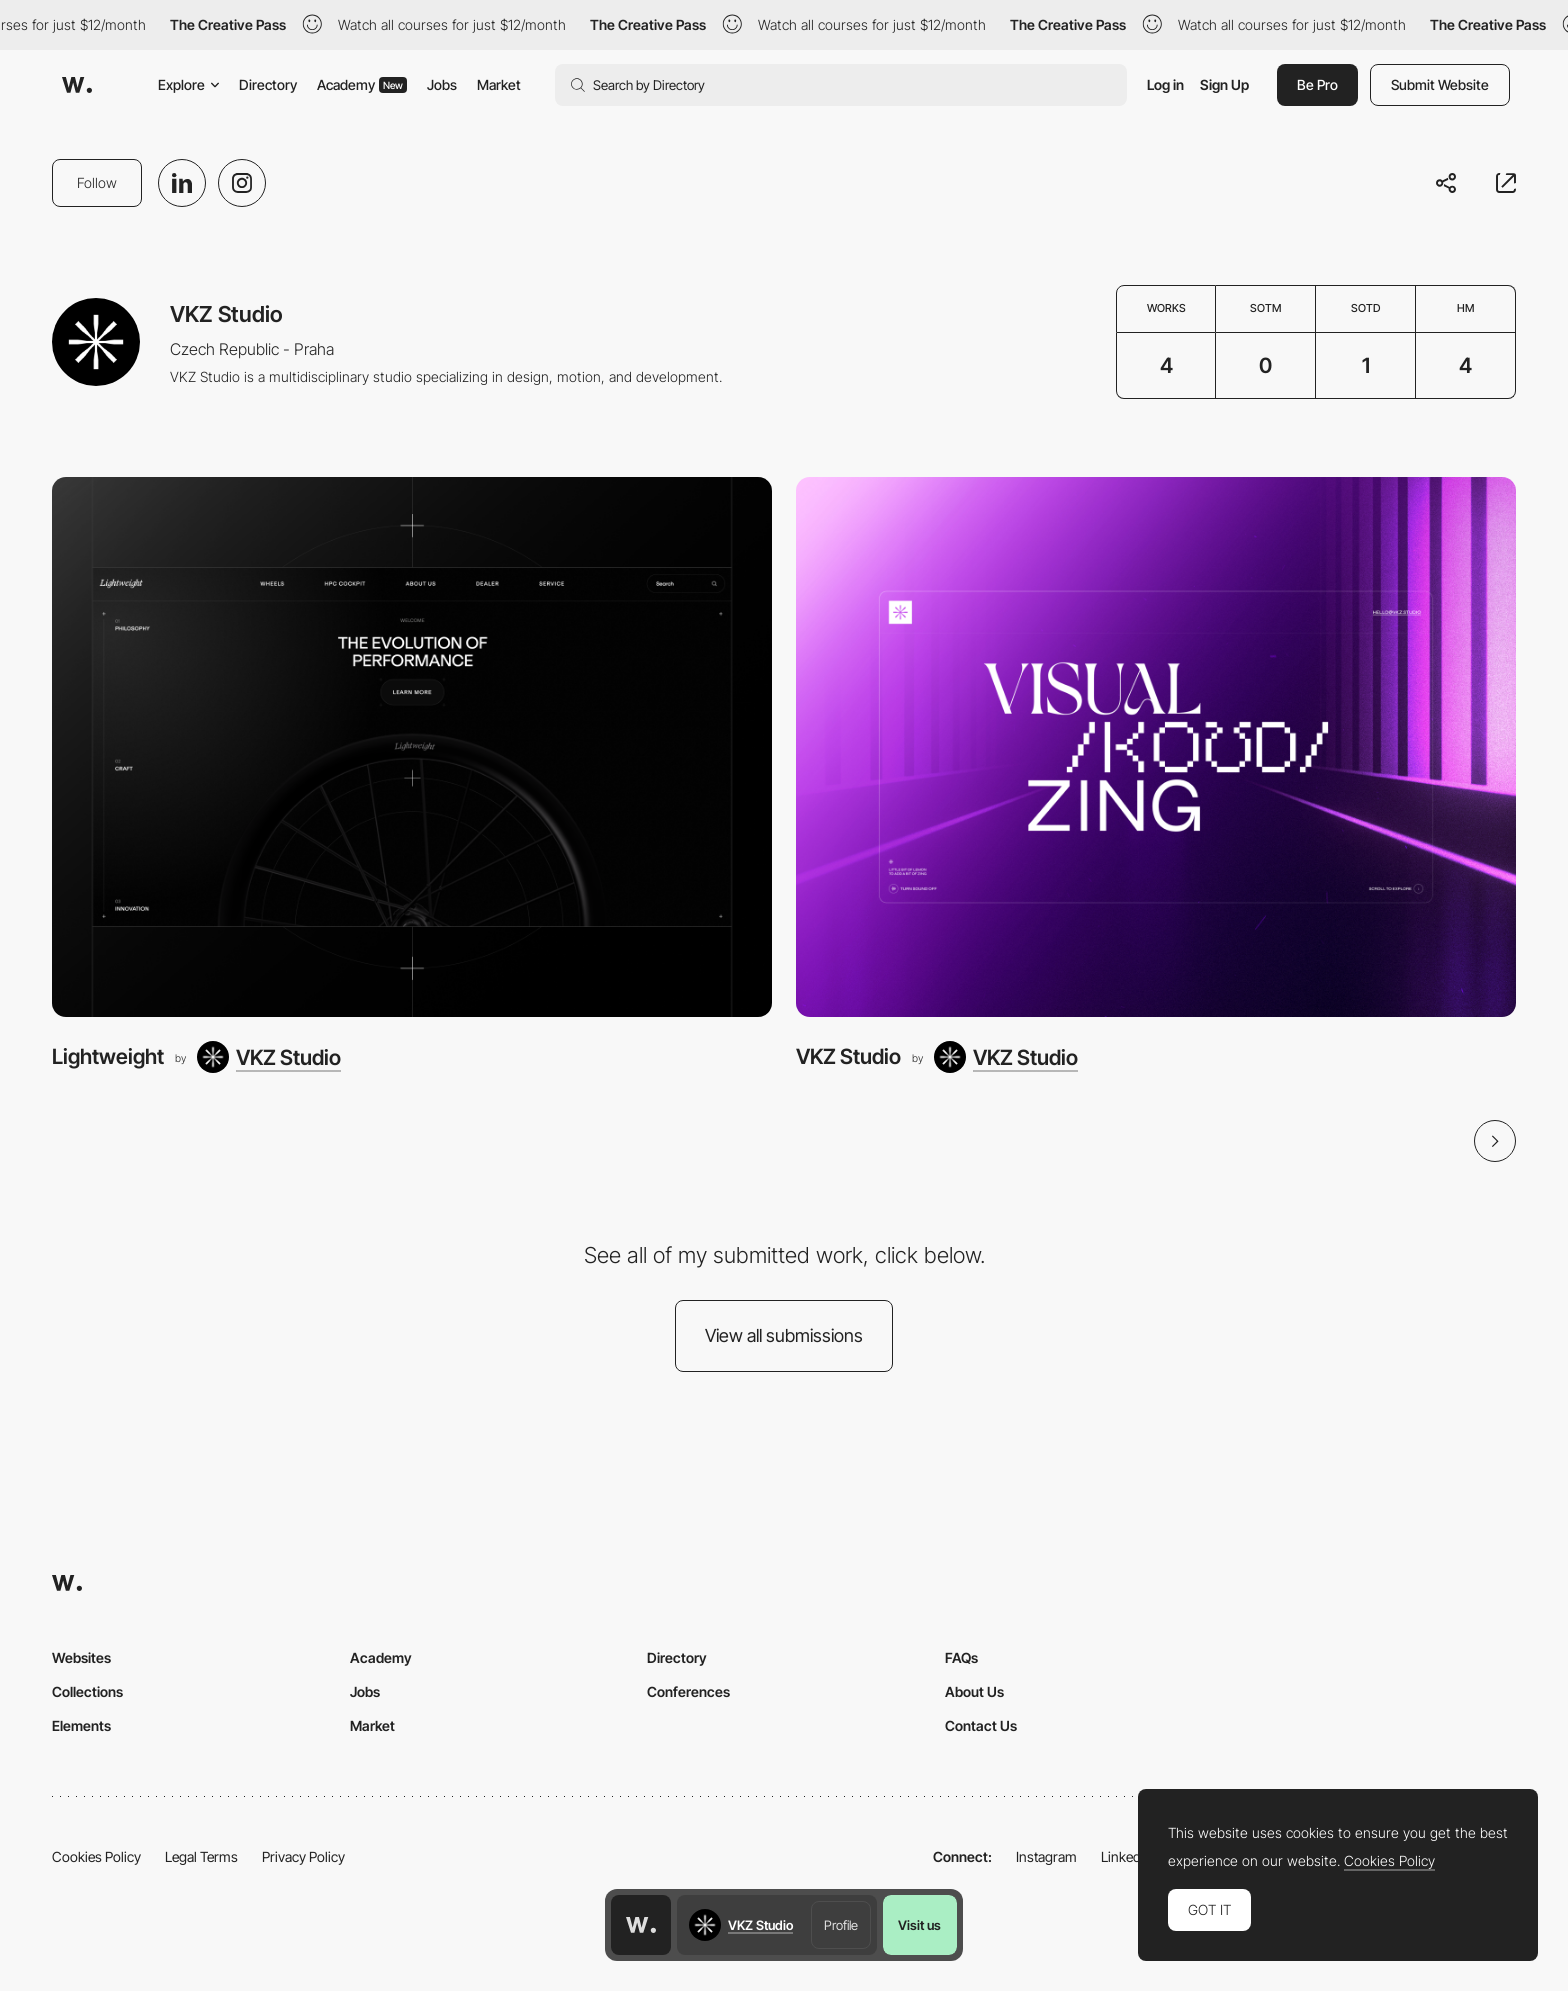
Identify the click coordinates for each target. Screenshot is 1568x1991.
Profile (841, 1925)
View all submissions (784, 1335)
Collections (87, 1691)
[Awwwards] (77, 85)
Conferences (688, 1691)
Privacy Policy (303, 1856)
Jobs (442, 84)
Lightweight (108, 1056)
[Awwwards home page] (641, 1925)
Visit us (919, 1925)
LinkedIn (1126, 1856)
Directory (268, 84)
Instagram (1046, 1856)
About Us (974, 1691)
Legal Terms (201, 1856)
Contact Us (981, 1725)
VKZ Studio (848, 1056)
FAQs (961, 1657)
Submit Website (1440, 84)
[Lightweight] (412, 747)
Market (499, 84)
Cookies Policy (96, 1856)
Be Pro (1317, 84)
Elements (81, 1725)
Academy (362, 84)
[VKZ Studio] (269, 1057)
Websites (81, 1657)
